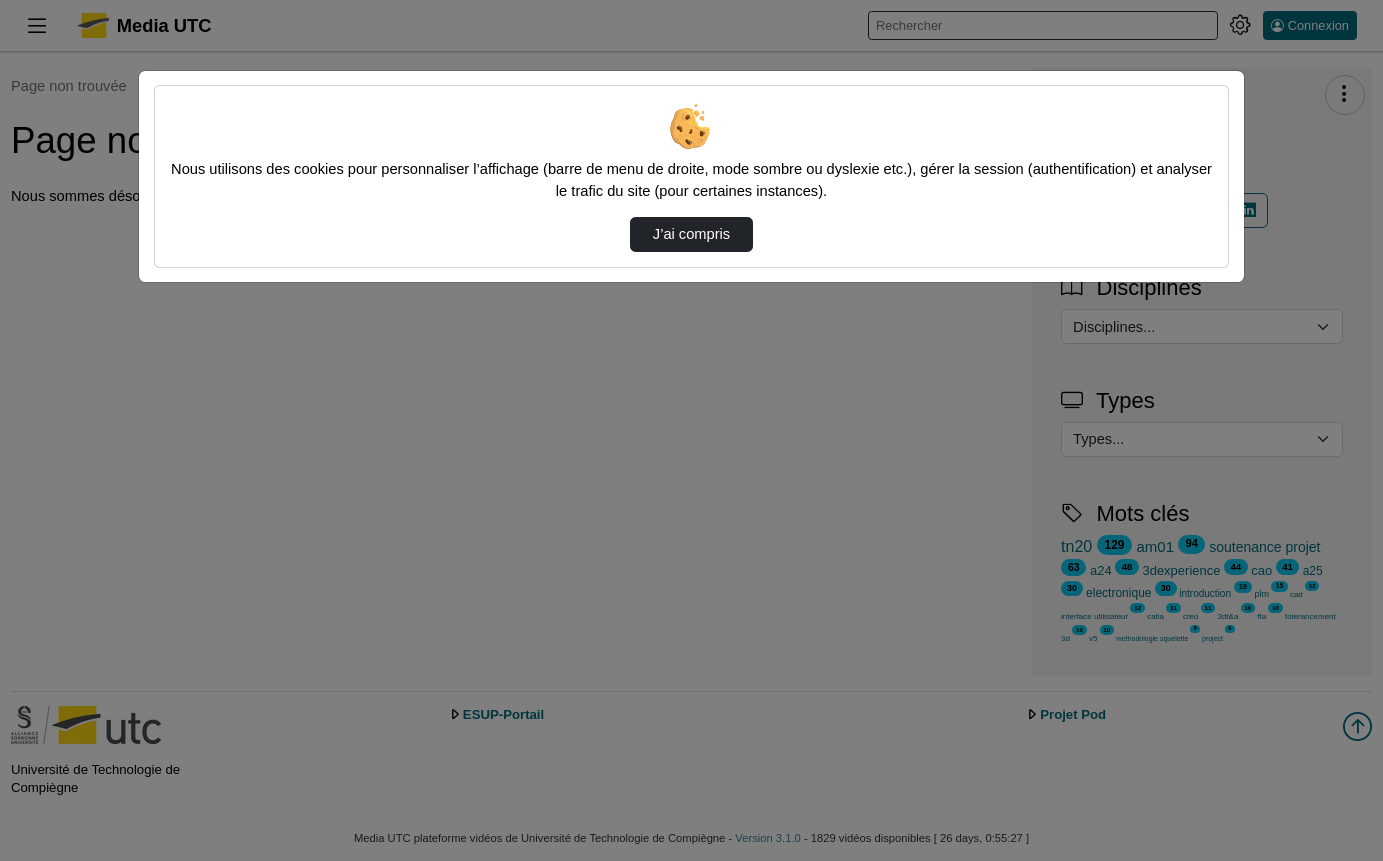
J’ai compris (691, 234)
